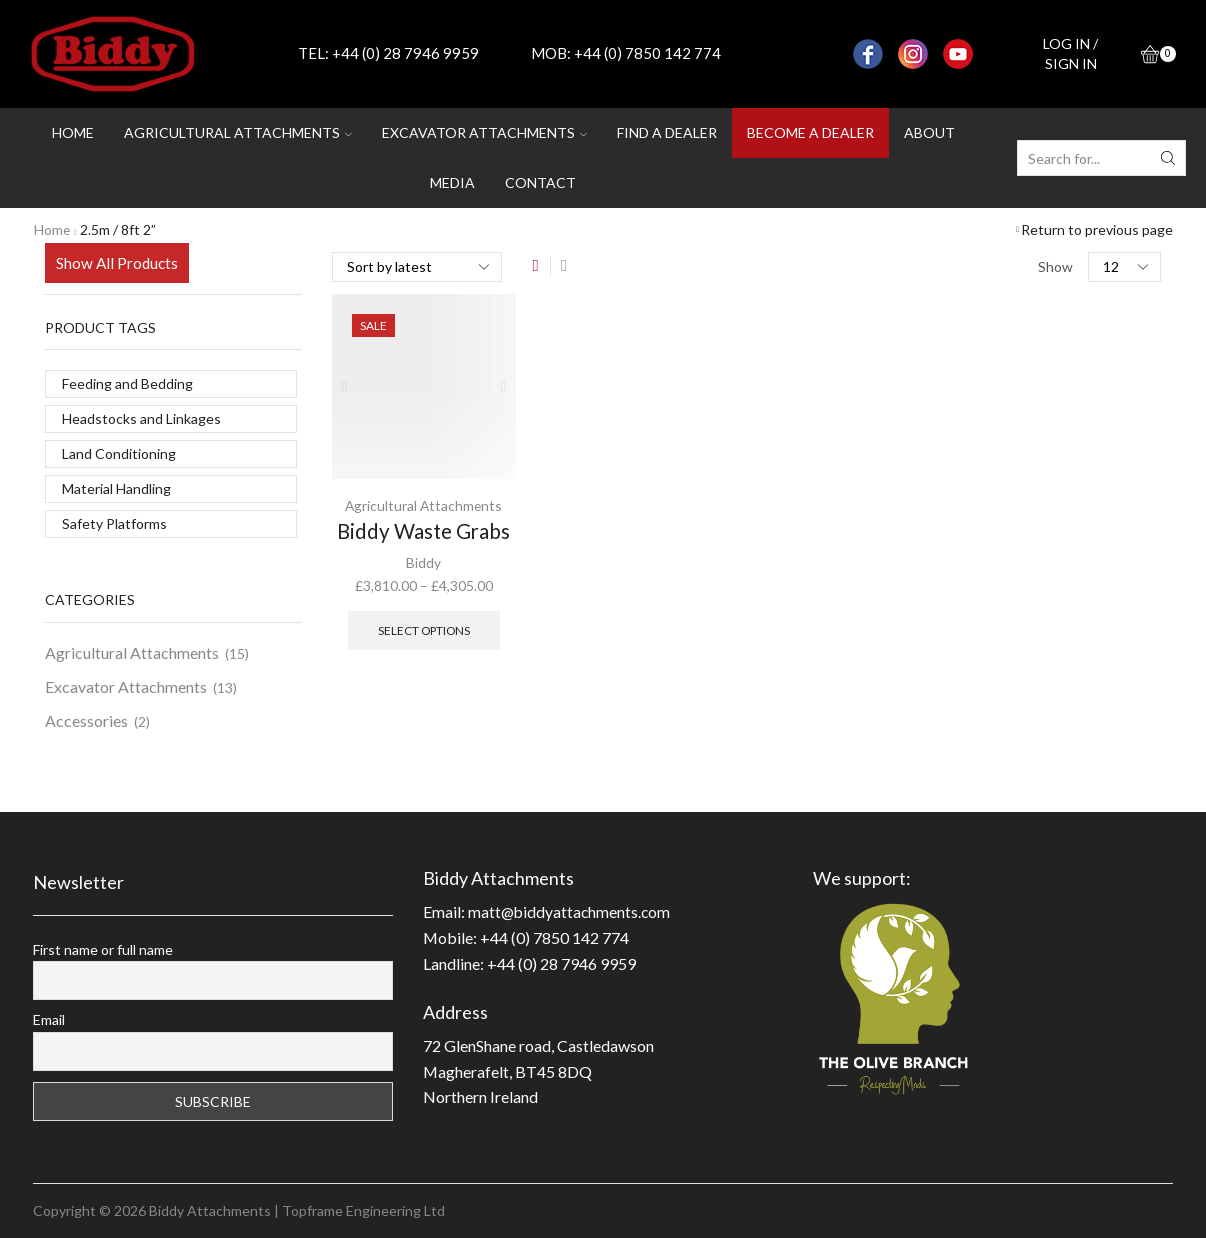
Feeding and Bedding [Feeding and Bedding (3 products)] (127, 383)
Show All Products (117, 263)
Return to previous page (1097, 229)
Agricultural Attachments (424, 505)
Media (452, 182)
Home (73, 132)
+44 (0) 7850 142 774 (647, 53)
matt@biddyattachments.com (571, 911)
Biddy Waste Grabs (423, 531)
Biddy (423, 562)
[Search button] (1168, 158)
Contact (540, 182)
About (929, 132)
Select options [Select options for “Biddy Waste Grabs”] (423, 629)
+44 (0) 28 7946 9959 (405, 53)
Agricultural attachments (238, 132)
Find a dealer (667, 132)
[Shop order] (417, 267)
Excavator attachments (484, 132)
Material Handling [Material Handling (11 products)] (116, 488)
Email (49, 1019)
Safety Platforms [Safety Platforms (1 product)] (114, 523)
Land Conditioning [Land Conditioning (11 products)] (119, 453)
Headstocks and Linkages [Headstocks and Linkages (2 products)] (141, 418)
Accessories (86, 720)
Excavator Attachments (126, 686)
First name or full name (103, 949)
